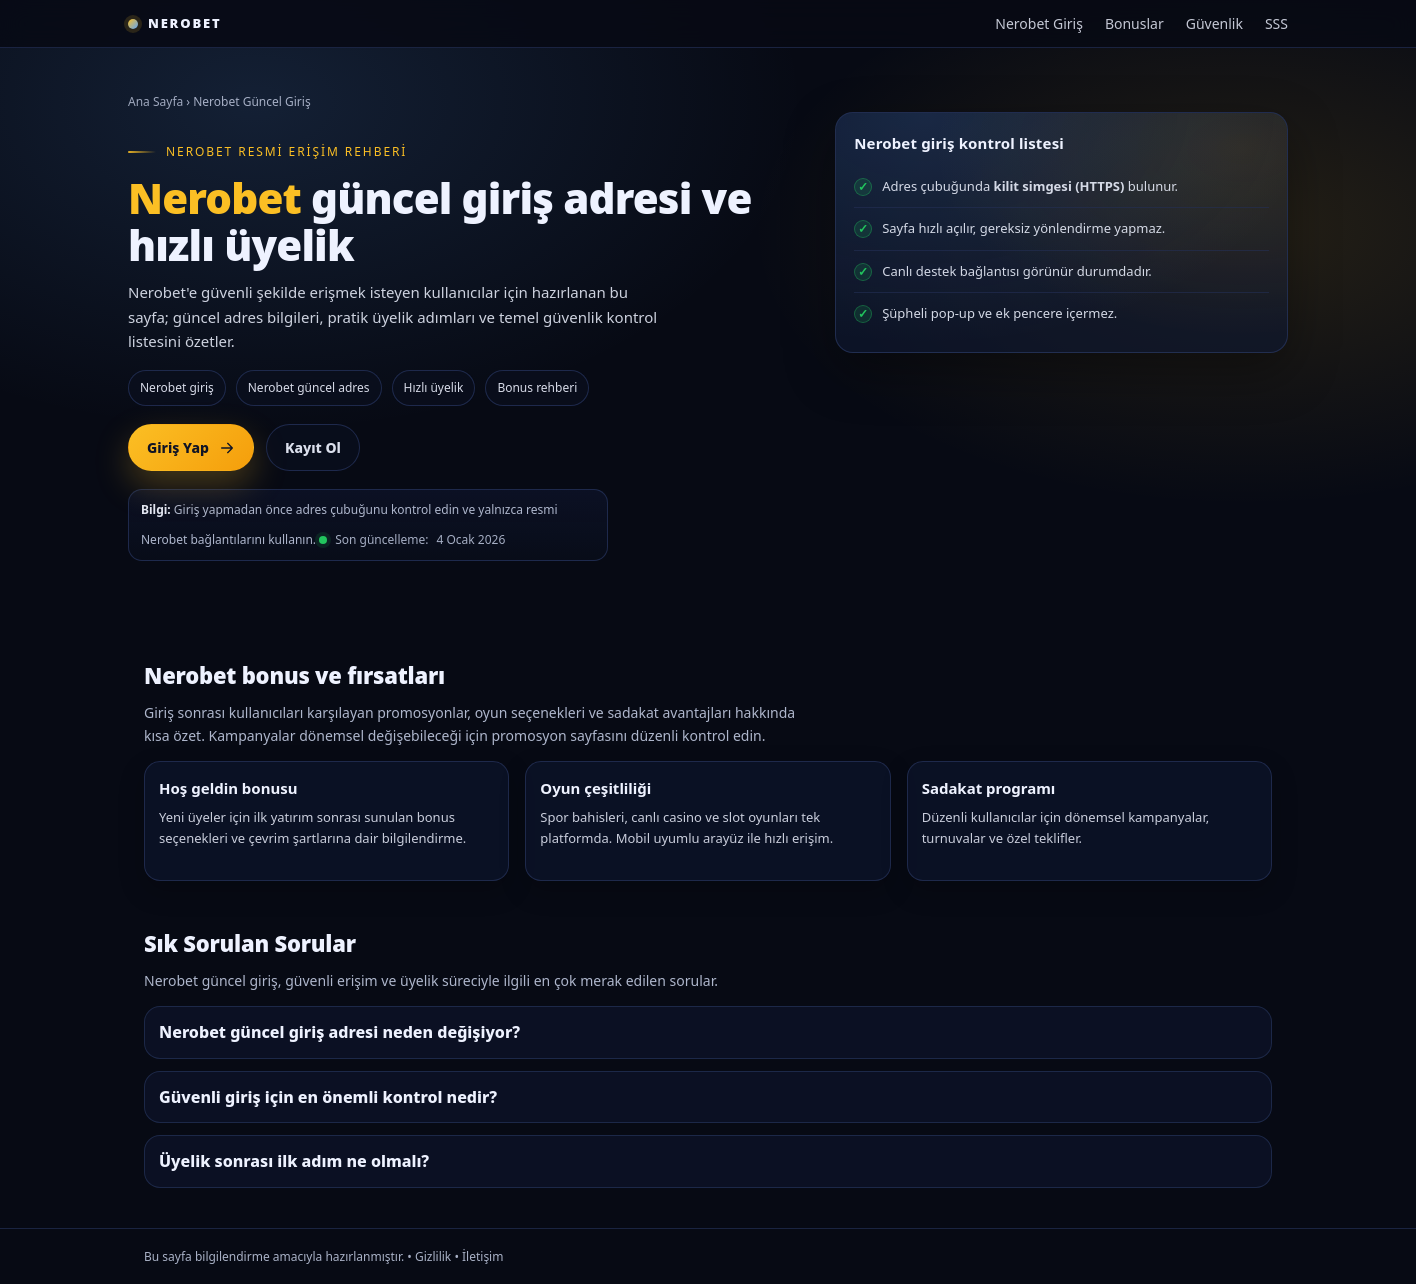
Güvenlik (1214, 23)
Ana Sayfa (155, 101)
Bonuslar (1134, 23)
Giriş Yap (191, 447)
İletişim (482, 1256)
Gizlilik (433, 1256)
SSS (1276, 23)
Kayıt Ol (313, 447)
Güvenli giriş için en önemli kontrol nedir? (328, 1097)
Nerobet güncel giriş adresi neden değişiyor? (339, 1032)
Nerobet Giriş (1039, 23)
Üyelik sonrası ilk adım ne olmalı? (294, 1161)
